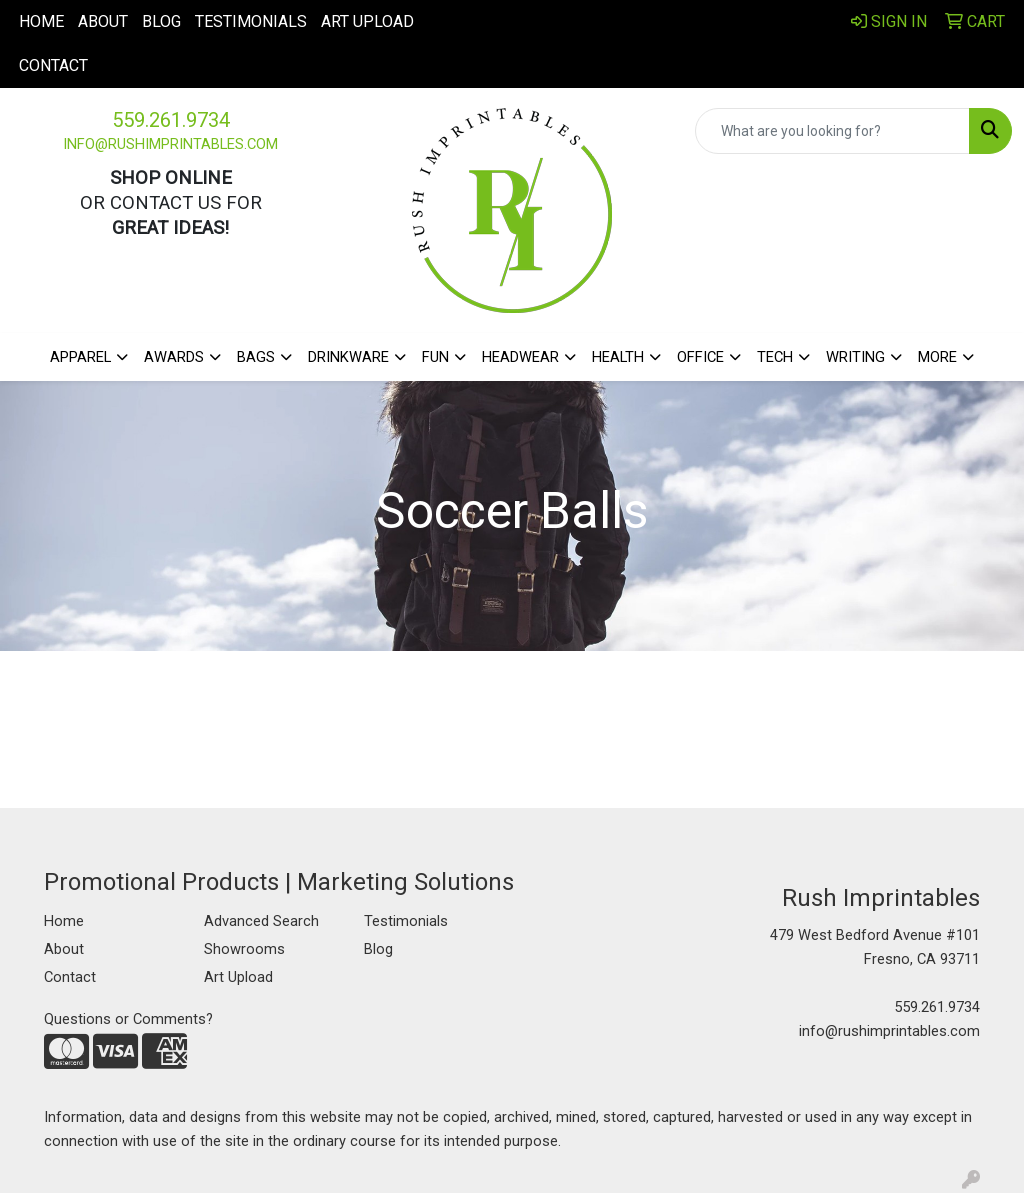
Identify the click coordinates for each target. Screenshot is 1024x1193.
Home (41, 21)
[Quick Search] (832, 131)
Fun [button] (435, 357)
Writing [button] (855, 357)
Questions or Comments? (128, 1019)
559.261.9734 (171, 120)
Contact (53, 65)
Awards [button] (174, 357)
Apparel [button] (80, 357)
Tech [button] (775, 357)
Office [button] (700, 357)
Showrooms (244, 949)
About (103, 21)
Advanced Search (261, 921)
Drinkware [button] (348, 357)
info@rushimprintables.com (170, 144)
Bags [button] (256, 357)
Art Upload (367, 21)
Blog (161, 21)
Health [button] (618, 357)
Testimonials (251, 21)
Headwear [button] (520, 357)
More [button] (937, 357)
